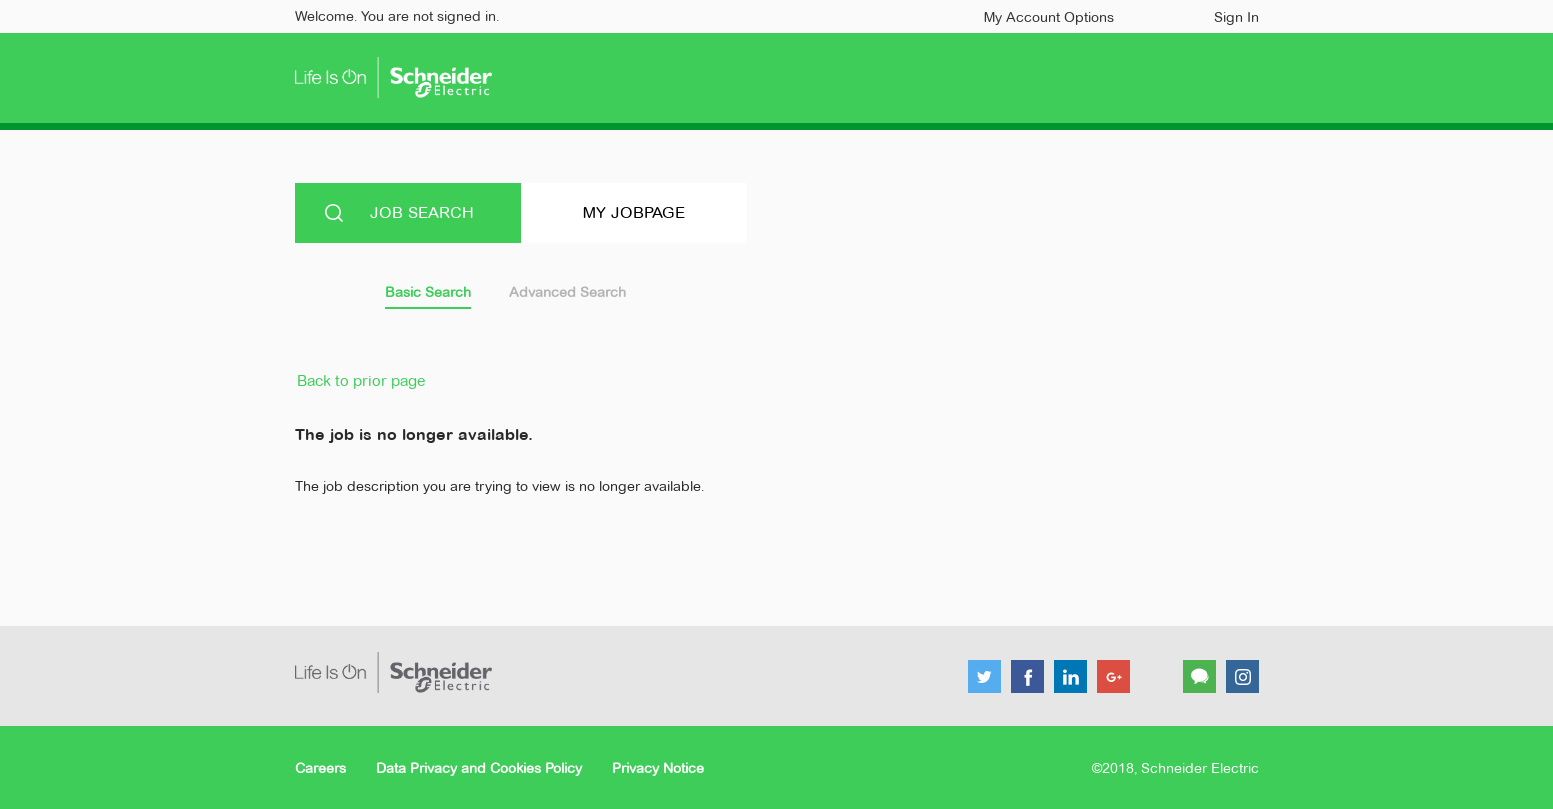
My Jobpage (634, 212)
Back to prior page (361, 380)
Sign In (1236, 17)
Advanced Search (567, 292)
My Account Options (1049, 17)
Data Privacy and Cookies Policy (479, 768)
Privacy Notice (658, 768)
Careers (320, 768)
